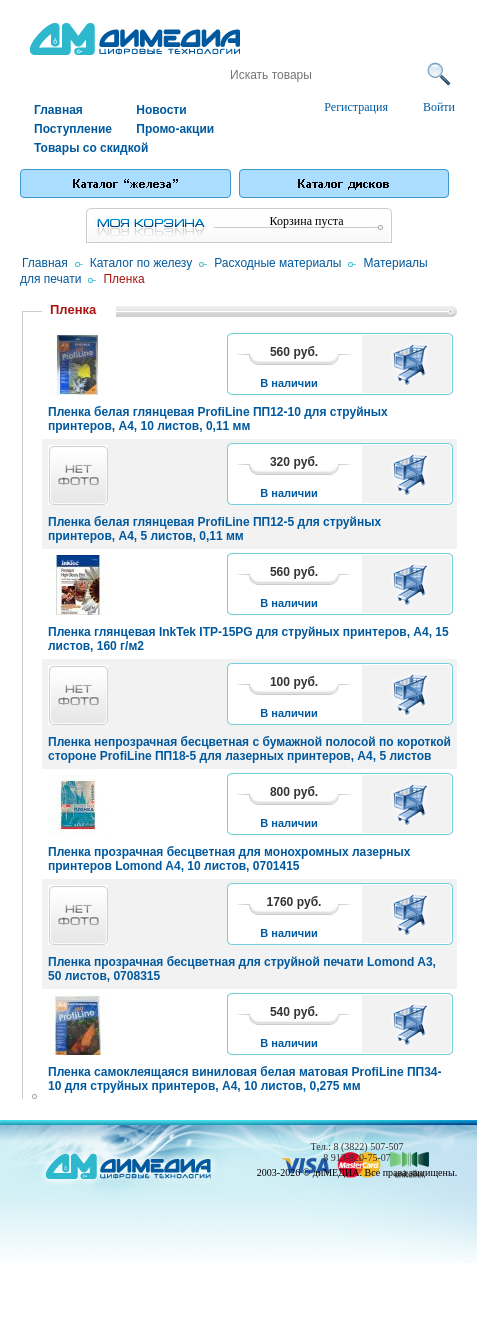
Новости (161, 110)
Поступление (73, 129)
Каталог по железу (141, 263)
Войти (439, 107)
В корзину (413, 364)
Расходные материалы (277, 263)
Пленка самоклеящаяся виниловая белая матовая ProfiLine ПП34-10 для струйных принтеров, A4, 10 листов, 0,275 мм (245, 1079)
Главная (58, 110)
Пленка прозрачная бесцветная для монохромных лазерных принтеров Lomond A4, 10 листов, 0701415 (229, 859)
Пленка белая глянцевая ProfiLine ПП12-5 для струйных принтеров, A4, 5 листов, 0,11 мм (214, 529)
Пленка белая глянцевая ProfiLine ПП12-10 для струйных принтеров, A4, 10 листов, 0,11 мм (218, 419)
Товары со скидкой (84, 148)
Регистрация (356, 107)
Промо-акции (175, 129)
